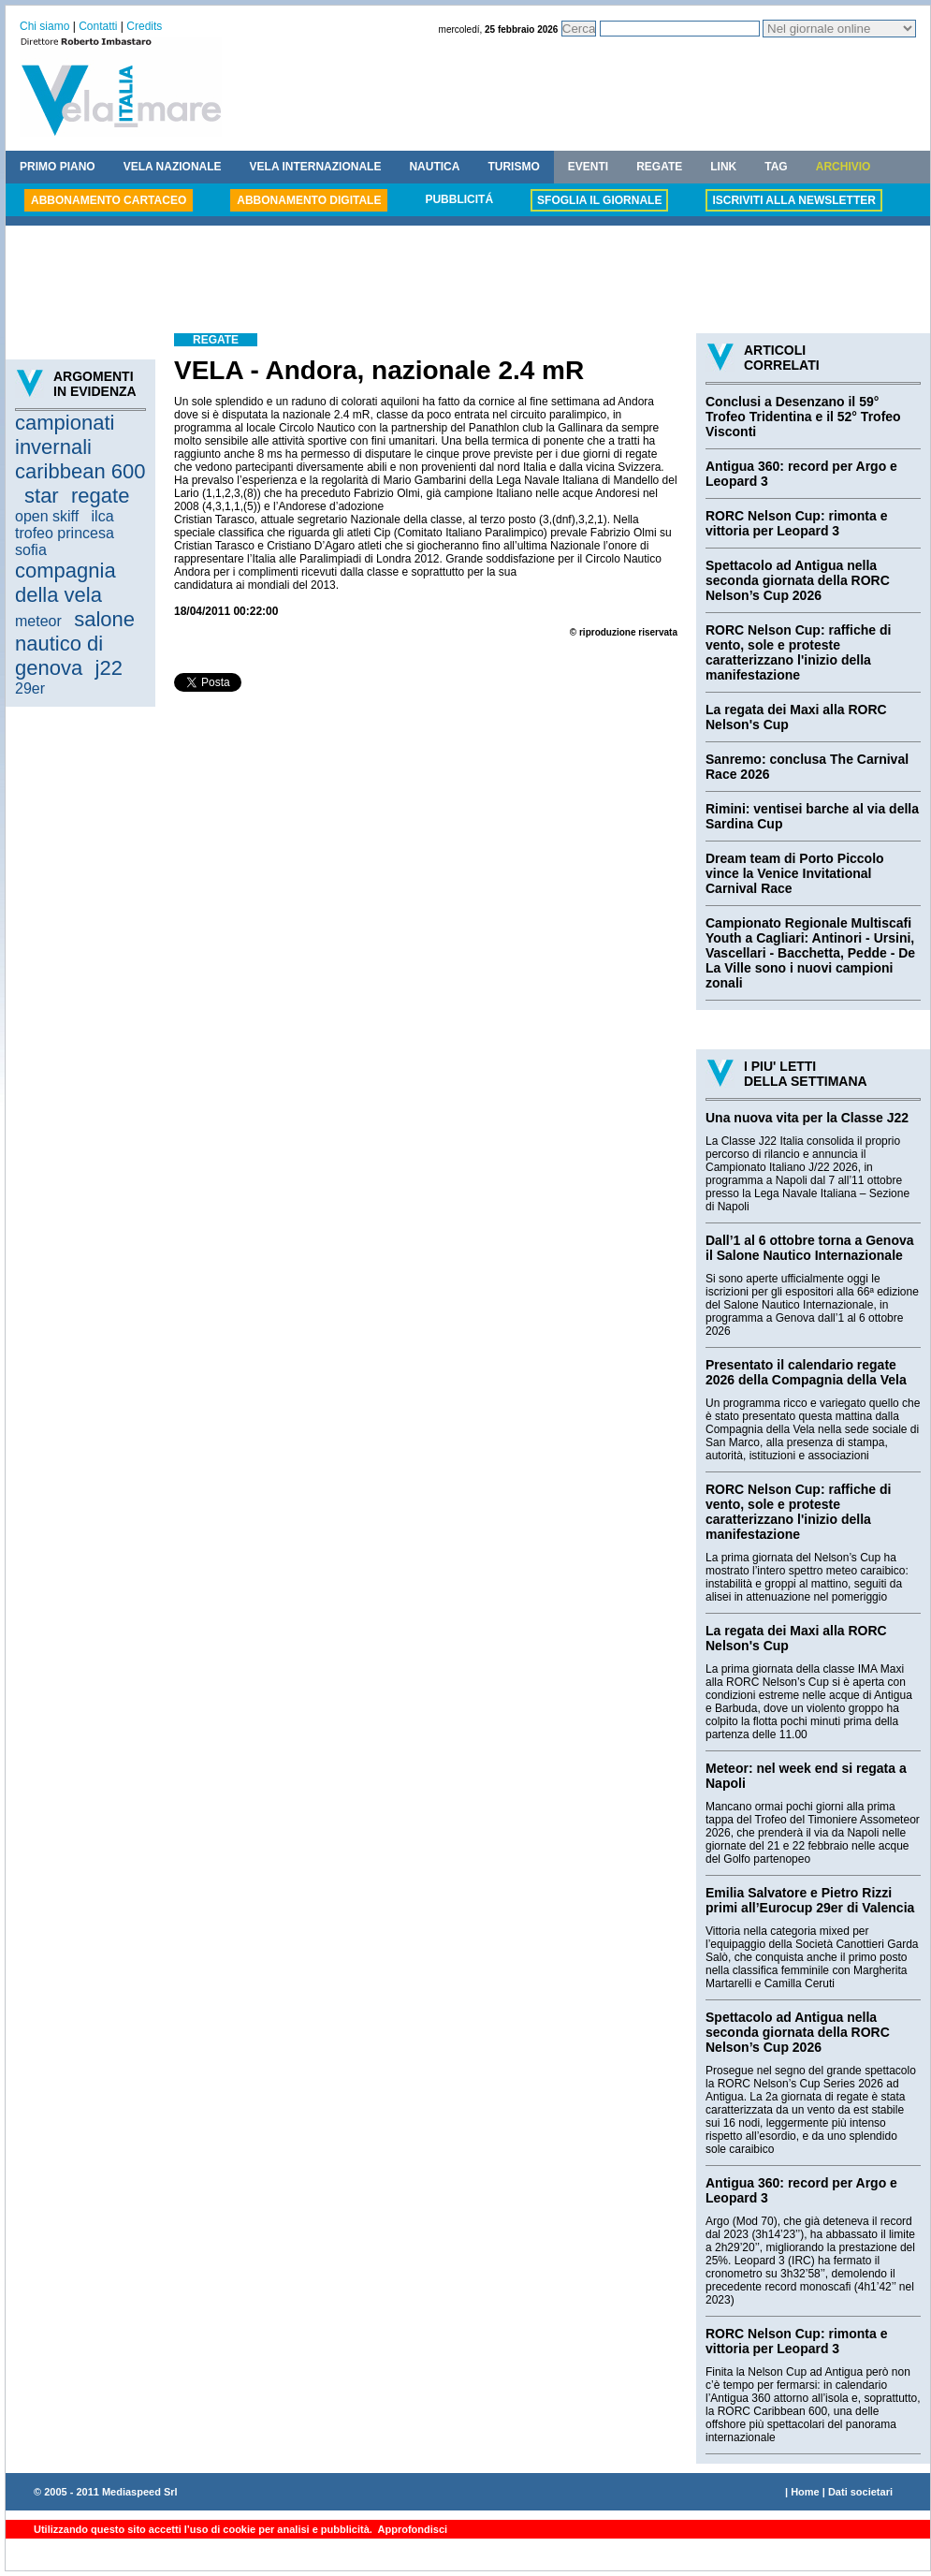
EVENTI (588, 166)
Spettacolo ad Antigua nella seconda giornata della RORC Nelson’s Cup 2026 (798, 580)
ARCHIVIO (843, 166)
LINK (723, 166)
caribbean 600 (80, 471)
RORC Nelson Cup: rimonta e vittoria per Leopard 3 (796, 523)
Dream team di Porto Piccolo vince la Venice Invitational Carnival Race (795, 873)
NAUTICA (434, 166)
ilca (103, 516)
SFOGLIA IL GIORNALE (599, 200)
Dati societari (860, 2491)
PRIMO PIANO (57, 166)
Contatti (98, 26)
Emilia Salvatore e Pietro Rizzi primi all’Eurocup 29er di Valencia (810, 1900)
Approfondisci (411, 2529)
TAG (775, 166)
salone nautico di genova (75, 643)
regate (100, 495)
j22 (109, 668)
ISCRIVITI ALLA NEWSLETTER (793, 200)
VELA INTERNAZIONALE (316, 166)
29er (30, 688)
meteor (38, 621)
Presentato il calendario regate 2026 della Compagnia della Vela (806, 1372)
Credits (144, 26)
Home (805, 2491)
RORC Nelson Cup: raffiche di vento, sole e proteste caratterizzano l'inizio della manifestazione (798, 652)
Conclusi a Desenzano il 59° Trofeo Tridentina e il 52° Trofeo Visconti (803, 416)
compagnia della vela (65, 583)
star (41, 495)
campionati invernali (64, 435)
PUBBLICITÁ (459, 199)
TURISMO (513, 166)
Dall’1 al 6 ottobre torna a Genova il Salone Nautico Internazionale (810, 1248)
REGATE (659, 166)
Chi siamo (44, 26)
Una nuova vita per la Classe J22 (807, 1117)
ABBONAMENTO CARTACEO (108, 200)
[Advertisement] (468, 282)
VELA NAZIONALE (173, 166)
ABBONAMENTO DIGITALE (309, 200)
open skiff (47, 516)
